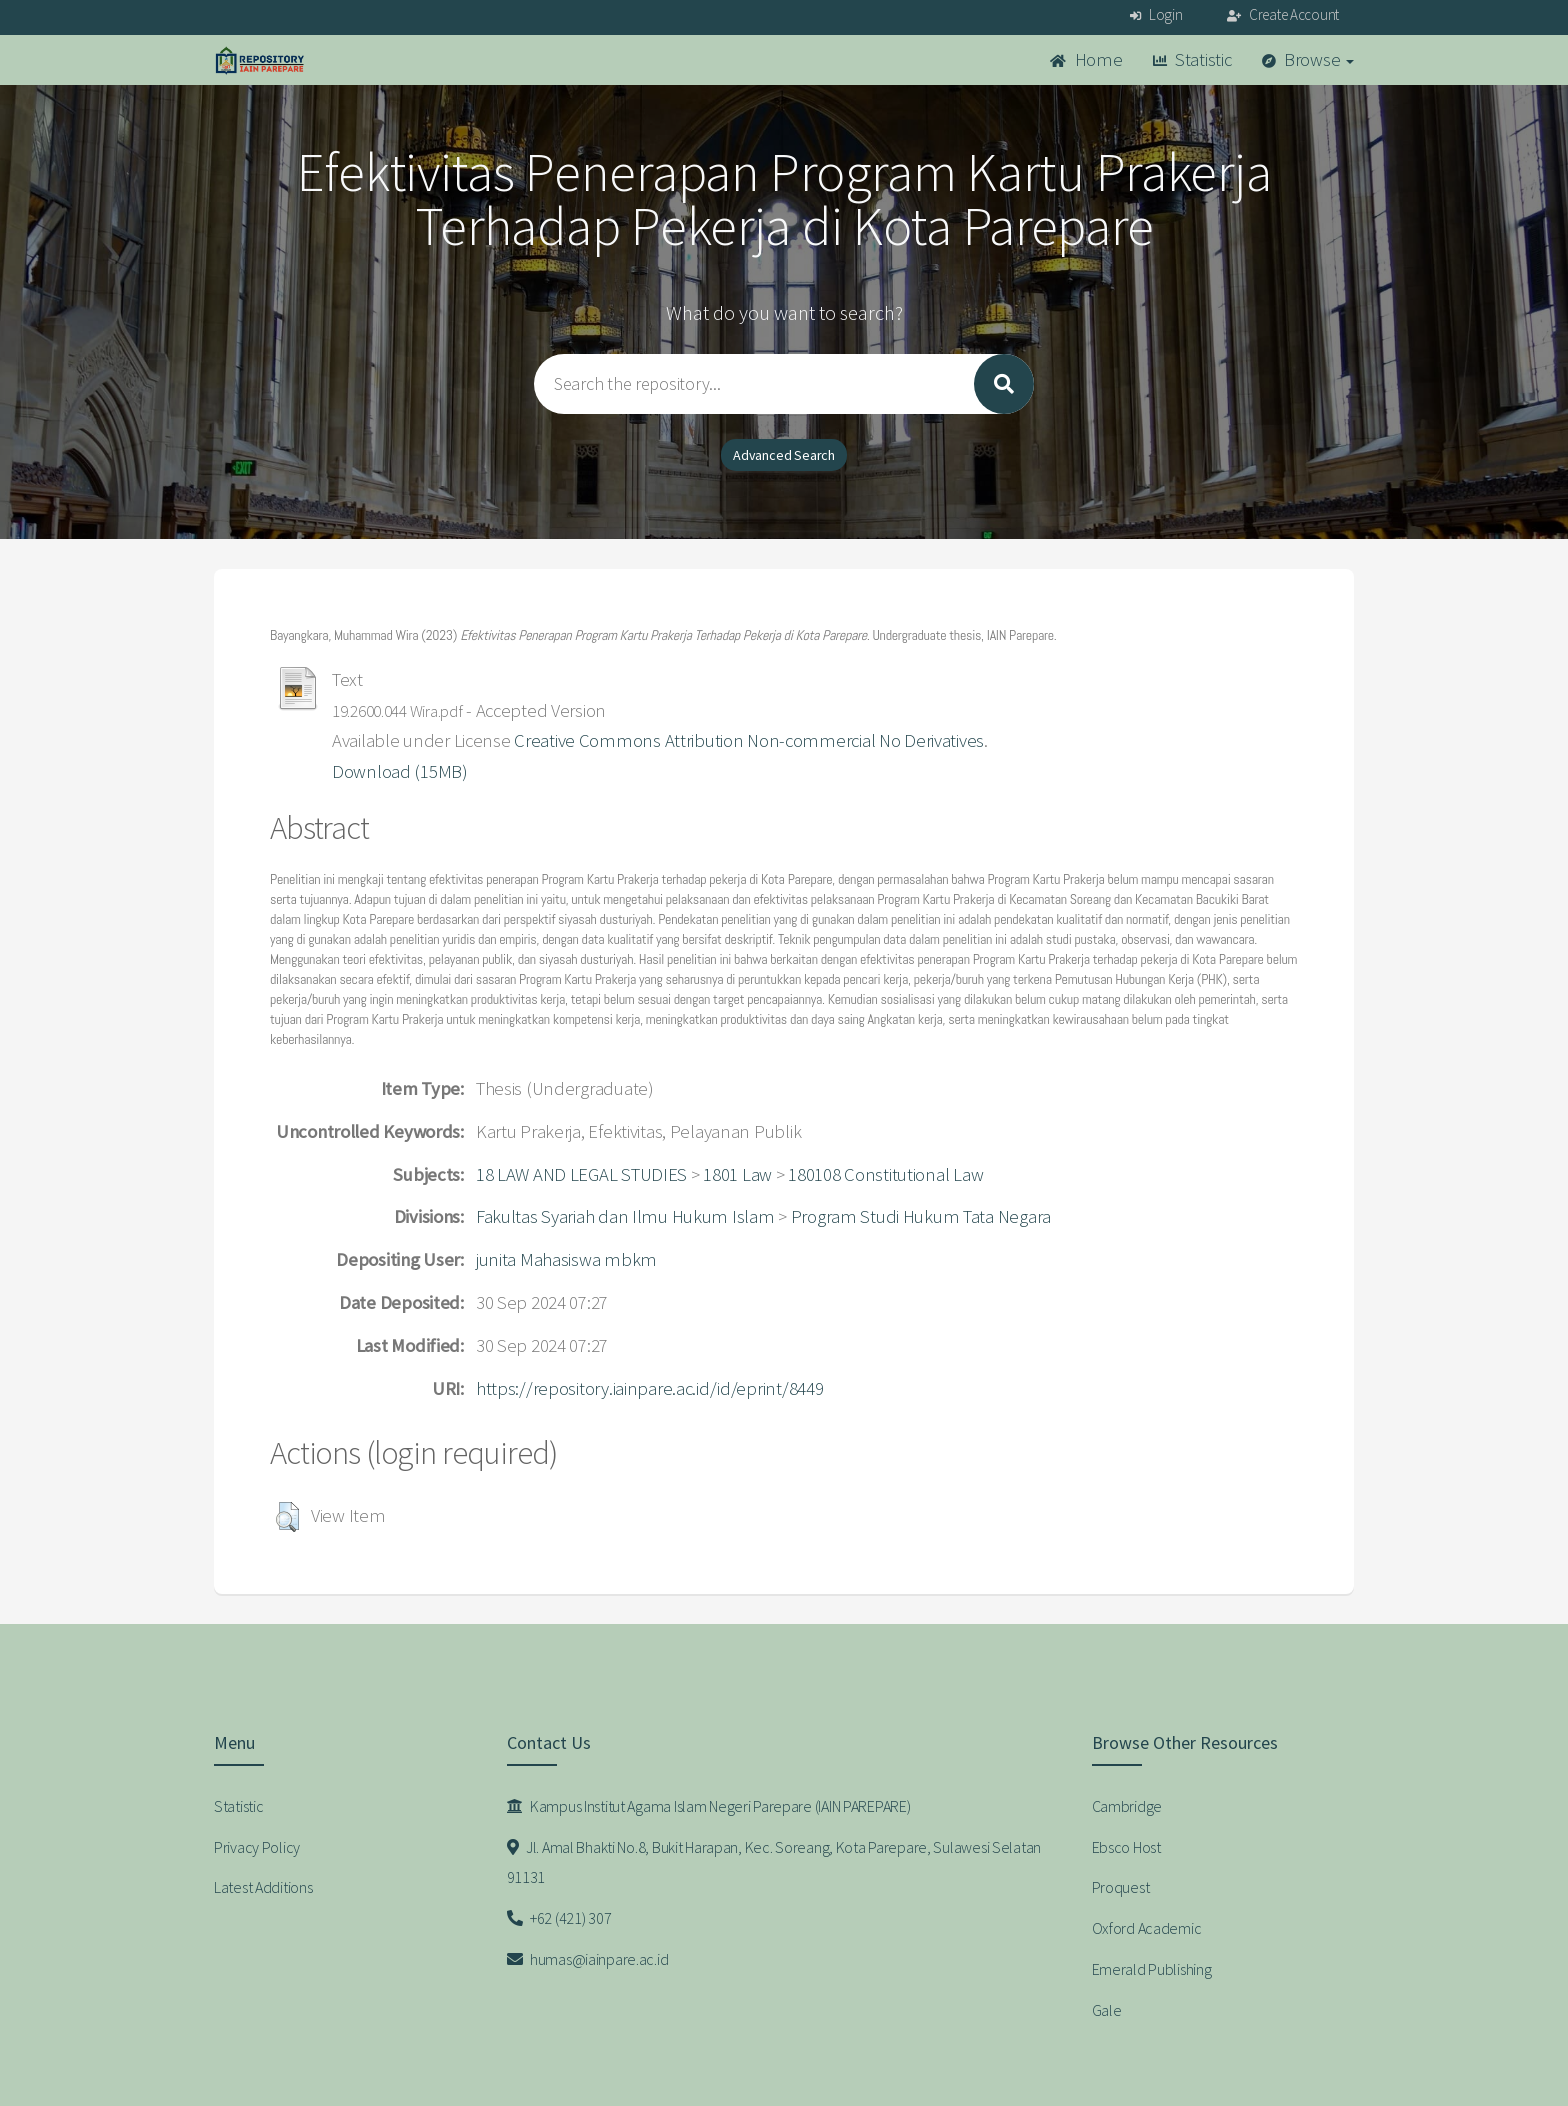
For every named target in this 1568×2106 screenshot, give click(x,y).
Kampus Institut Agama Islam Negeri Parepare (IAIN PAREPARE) (709, 1806)
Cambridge (1127, 1806)
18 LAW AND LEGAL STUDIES (581, 1174)
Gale (1107, 2010)
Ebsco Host (1126, 1847)
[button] (287, 1517)
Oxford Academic (1147, 1928)
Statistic (1192, 59)
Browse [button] (1308, 59)
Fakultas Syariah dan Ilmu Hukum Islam (625, 1216)
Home (1086, 59)
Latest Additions (263, 1887)
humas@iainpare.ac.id (588, 1959)
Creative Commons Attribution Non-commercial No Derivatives (749, 740)
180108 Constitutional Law (885, 1174)
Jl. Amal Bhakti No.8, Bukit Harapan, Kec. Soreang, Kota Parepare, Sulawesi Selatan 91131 (774, 1862)
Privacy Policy (257, 1847)
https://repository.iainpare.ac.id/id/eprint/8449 (650, 1388)
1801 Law (737, 1174)
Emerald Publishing (1152, 1969)
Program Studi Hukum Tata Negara (921, 1216)
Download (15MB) (400, 771)
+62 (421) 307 (559, 1918)
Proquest (1121, 1887)
